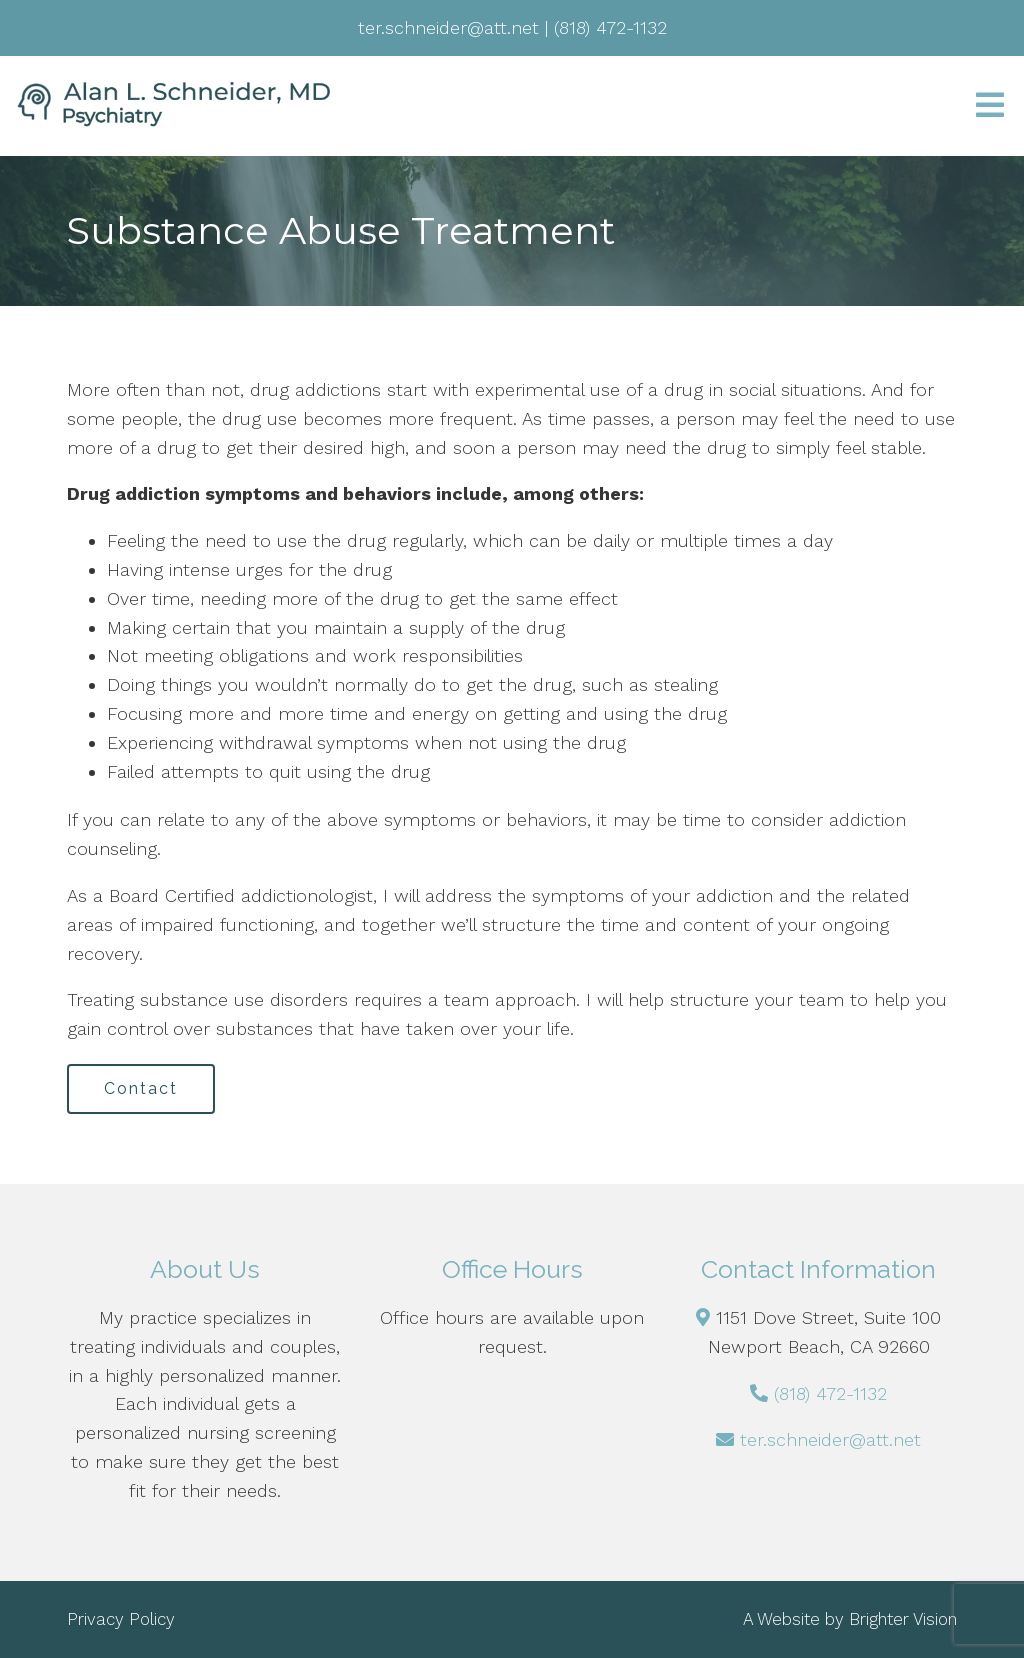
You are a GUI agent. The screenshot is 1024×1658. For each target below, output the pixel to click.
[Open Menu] (990, 106)
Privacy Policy (121, 1619)
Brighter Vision (903, 1619)
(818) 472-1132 (830, 1393)
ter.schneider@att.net (830, 1439)
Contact (141, 1088)
